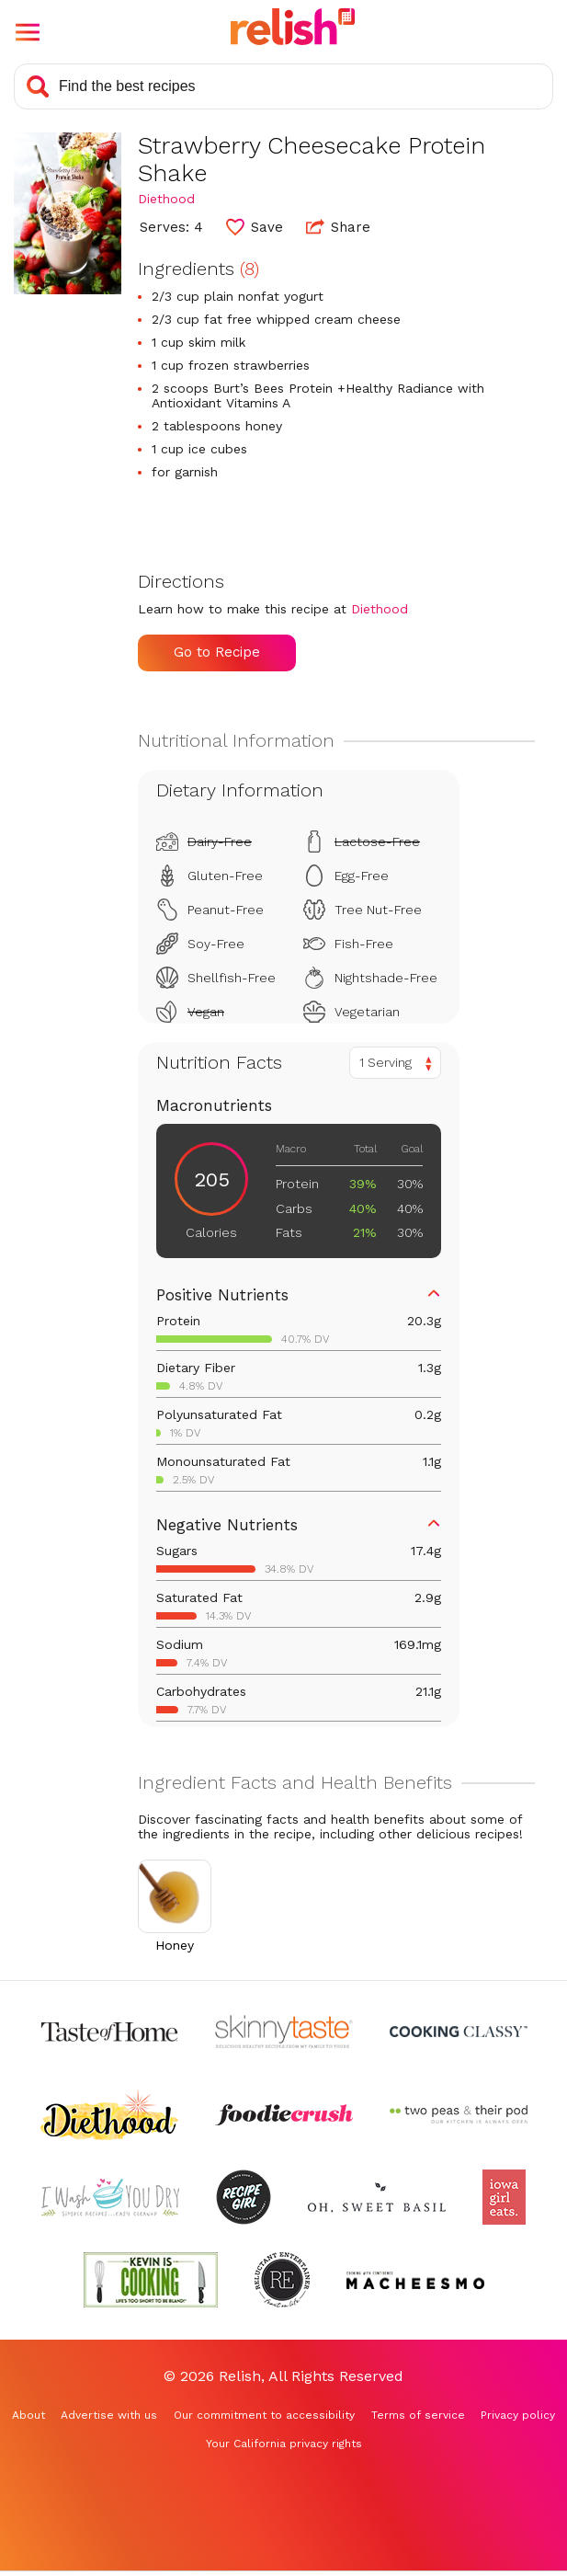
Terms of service (418, 2415)
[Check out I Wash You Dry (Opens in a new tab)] (110, 2197)
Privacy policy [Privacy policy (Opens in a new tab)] (518, 2415)
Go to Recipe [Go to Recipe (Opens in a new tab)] (217, 652)
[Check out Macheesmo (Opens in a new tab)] (415, 2279)
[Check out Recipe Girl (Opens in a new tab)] (243, 2197)
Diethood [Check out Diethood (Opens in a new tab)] (166, 198)
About (28, 2415)
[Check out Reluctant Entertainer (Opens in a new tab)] (282, 2279)
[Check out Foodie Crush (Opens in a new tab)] (284, 2114)
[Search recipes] (283, 86)
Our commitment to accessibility (264, 2415)
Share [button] (338, 226)
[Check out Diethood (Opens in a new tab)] (109, 2114)
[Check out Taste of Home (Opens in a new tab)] (109, 2031)
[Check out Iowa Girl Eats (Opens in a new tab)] (504, 2197)
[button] (27, 32)
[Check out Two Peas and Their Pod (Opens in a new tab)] (458, 2114)
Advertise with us (109, 2415)
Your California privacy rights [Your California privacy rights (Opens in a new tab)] (284, 2443)
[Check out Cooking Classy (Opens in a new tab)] (458, 2031)
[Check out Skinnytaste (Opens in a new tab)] (284, 2031)
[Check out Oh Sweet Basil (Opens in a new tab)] (377, 2197)
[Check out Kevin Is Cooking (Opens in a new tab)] (151, 2279)
